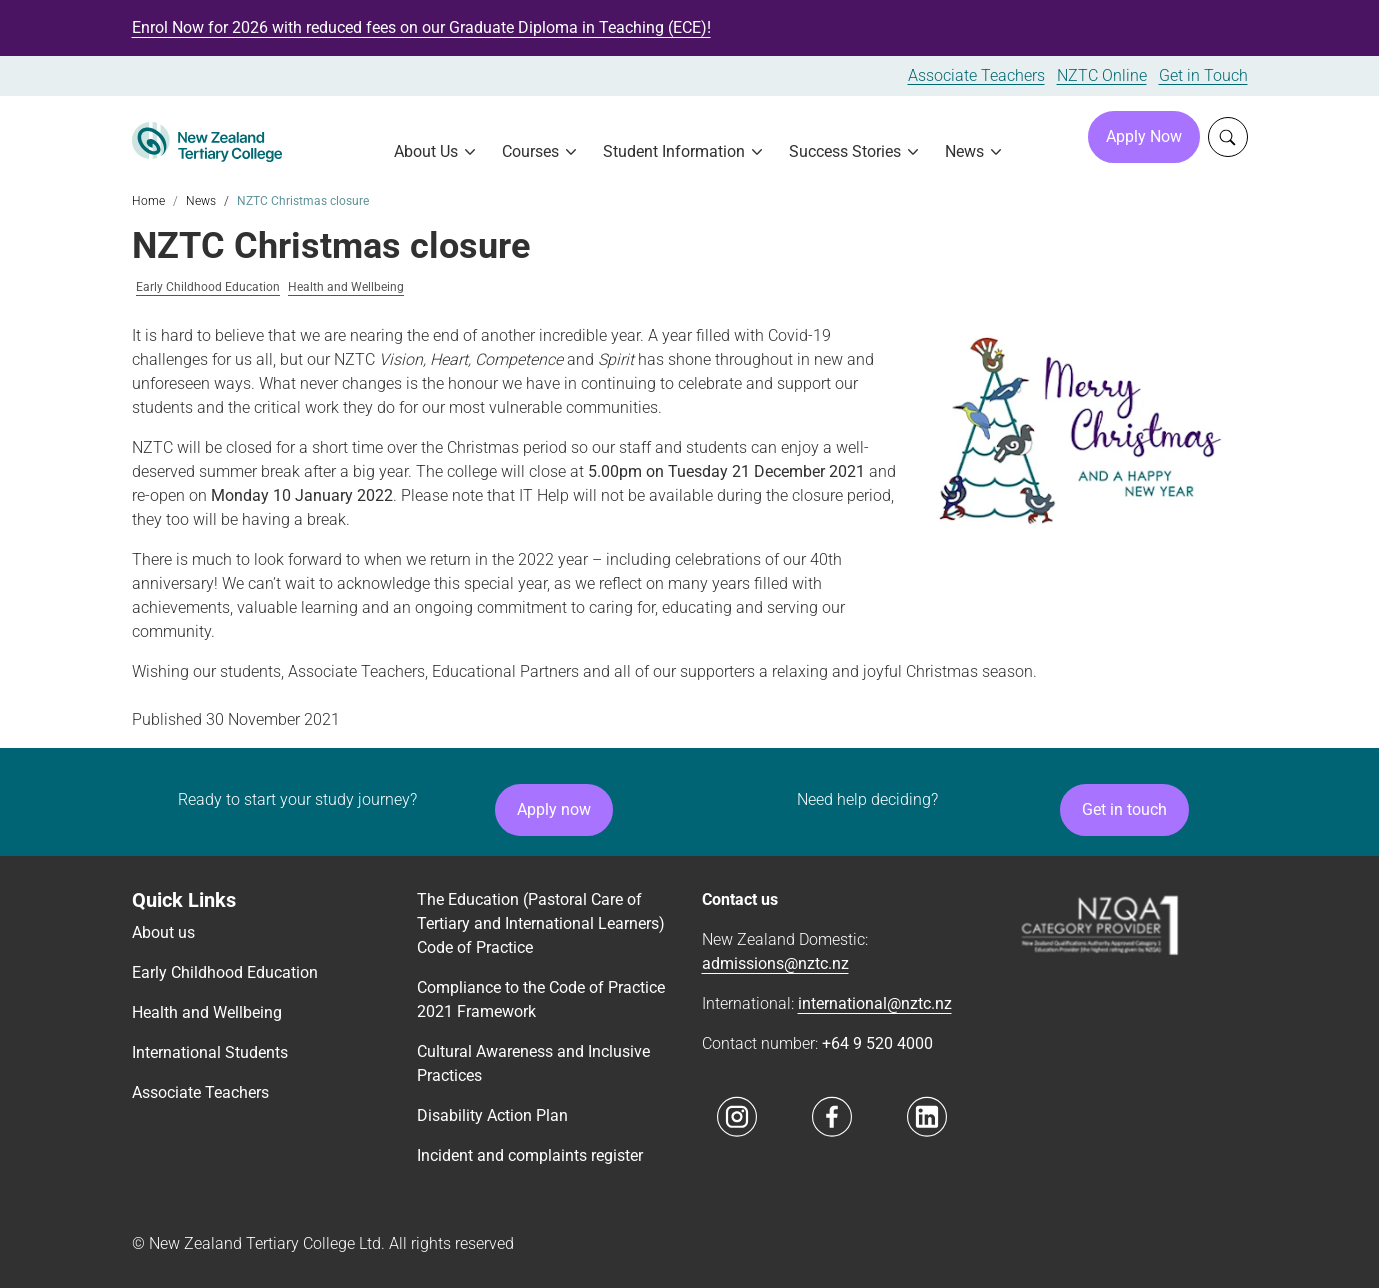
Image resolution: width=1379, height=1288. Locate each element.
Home (148, 201)
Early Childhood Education (208, 287)
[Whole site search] (1228, 137)
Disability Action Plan (492, 1115)
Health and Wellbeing (346, 287)
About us (163, 932)
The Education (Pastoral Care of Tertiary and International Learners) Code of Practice (541, 923)
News (201, 201)
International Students (210, 1052)
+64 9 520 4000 (877, 1043)
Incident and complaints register (530, 1155)
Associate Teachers (976, 75)
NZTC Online (1102, 75)
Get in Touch (1203, 75)
